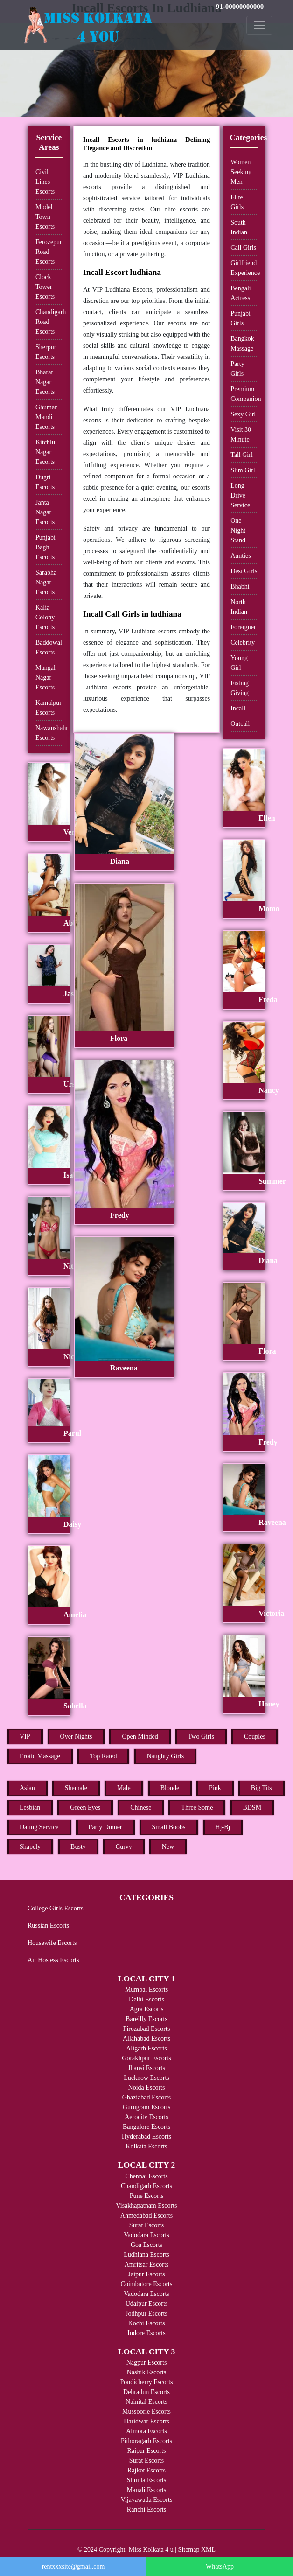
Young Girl (239, 662)
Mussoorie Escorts (146, 2411)
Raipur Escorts (146, 2450)
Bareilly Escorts (146, 2018)
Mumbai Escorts (146, 1989)
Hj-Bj (223, 1827)
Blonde (169, 1787)
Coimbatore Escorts (147, 2284)
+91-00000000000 (238, 6)
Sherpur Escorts (45, 352)
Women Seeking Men (240, 172)
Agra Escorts (147, 2009)
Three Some (197, 1807)
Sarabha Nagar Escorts (45, 582)
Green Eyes (85, 1807)
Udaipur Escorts (147, 2303)
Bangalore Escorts (146, 2126)
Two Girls (201, 1736)
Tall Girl (241, 454)
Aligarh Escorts (146, 2048)
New (168, 1846)
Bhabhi (239, 586)
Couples (254, 1736)
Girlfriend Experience (244, 268)
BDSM (252, 1807)
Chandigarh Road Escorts (49, 322)
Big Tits (261, 1787)
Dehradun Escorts (146, 2391)
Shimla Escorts (146, 2480)
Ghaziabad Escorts (146, 2097)
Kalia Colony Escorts (45, 617)
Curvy (124, 1846)
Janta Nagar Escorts (45, 512)
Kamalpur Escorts (48, 707)
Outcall (240, 723)
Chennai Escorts (146, 2176)
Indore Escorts (146, 2333)
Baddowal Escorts (48, 647)
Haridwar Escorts (146, 2421)
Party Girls (237, 368)
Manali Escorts (146, 2489)
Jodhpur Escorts (146, 2313)
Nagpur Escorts (146, 2362)
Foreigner (243, 627)
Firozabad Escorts (146, 2028)
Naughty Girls (165, 1756)
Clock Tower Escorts (45, 287)
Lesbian (30, 1807)
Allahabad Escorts (146, 2038)
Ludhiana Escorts (146, 2254)
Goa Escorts (146, 2244)
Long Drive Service (240, 495)
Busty (78, 1846)
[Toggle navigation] (259, 25)
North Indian (238, 606)
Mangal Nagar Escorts (45, 677)
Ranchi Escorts (146, 2509)
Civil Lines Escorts (45, 181)
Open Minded (140, 1736)
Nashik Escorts (146, 2372)
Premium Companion (244, 394)
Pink (215, 1787)
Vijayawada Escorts (147, 2499)
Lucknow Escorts (146, 2077)
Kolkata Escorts (146, 2146)
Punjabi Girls (240, 318)
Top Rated (103, 1756)
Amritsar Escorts (146, 2264)
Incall (237, 708)
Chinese (140, 1807)
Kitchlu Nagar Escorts (45, 452)
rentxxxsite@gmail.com (73, 2566)
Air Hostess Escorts (53, 1960)
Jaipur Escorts (146, 2274)
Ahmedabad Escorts (146, 2215)
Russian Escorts (48, 1925)
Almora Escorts (146, 2431)
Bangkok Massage (242, 343)
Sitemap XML (197, 2549)
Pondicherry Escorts (146, 2382)
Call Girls (243, 247)
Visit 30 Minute (240, 434)
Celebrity (242, 642)
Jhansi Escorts (146, 2067)
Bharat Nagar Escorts (45, 382)
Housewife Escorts (52, 1942)
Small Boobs (169, 1827)
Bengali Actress (240, 293)
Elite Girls (237, 202)
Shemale (76, 1787)
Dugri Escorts (45, 482)
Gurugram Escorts (146, 2107)
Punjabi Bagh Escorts (45, 547)
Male (124, 1787)
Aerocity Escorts (146, 2116)
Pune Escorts (147, 2195)
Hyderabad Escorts (146, 2136)
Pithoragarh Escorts (146, 2440)
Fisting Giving (239, 688)
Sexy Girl (243, 414)
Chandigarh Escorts (146, 2186)
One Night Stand (237, 530)
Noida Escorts (146, 2087)
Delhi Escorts (146, 1999)
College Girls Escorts (56, 1908)
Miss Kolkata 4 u (151, 2549)
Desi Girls (243, 571)
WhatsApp (220, 2566)
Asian (27, 1787)
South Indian (238, 227)
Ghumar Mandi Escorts (46, 417)
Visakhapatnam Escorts (146, 2205)
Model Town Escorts (45, 217)
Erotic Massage (40, 1756)
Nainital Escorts (146, 2401)
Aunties (240, 555)
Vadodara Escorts (146, 2235)
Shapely (30, 1846)
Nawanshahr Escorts (49, 732)
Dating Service (39, 1827)
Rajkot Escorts (146, 2470)
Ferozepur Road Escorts (48, 252)
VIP (25, 1736)
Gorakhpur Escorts (146, 2058)
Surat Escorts (146, 2225)
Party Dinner (105, 1827)
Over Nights (76, 1736)
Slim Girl (242, 470)
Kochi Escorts (146, 2323)
